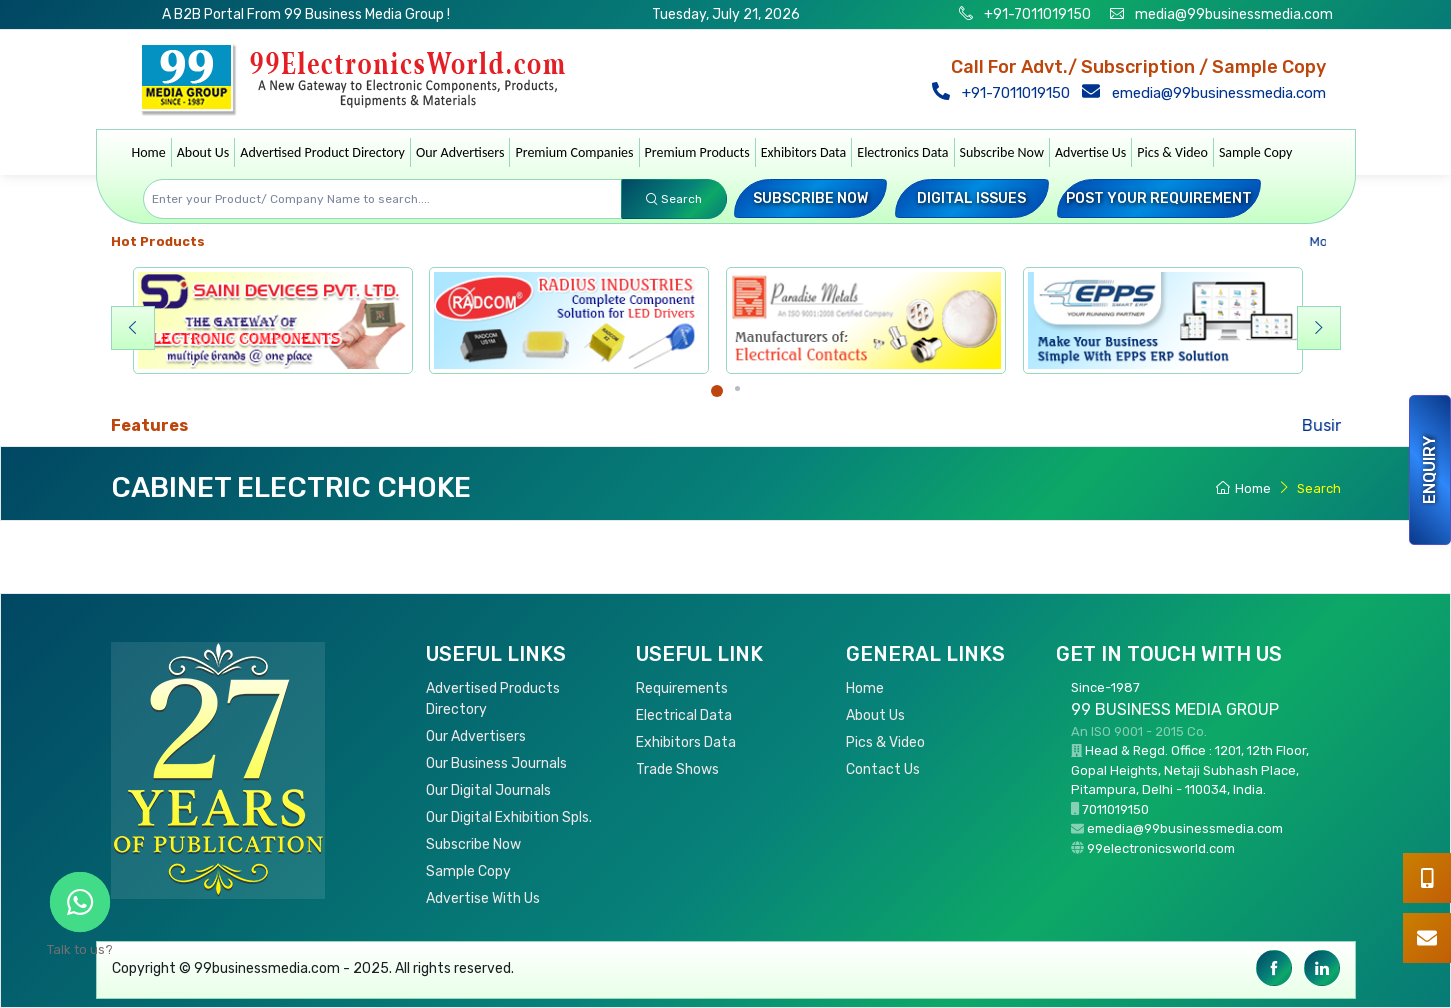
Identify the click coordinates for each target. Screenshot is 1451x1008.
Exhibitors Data (804, 152)
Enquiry (1429, 470)
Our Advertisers (460, 152)
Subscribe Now (1002, 152)
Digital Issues (971, 198)
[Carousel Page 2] (737, 388)
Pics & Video (1172, 152)
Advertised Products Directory (493, 699)
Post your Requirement (1159, 198)
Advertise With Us (483, 898)
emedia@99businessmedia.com (1208, 93)
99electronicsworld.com (1161, 848)
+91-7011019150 (1036, 14)
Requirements (682, 688)
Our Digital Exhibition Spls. (509, 817)
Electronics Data (902, 152)
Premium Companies (574, 152)
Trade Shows (677, 769)
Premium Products (697, 152)
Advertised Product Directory (322, 152)
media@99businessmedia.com (1234, 14)
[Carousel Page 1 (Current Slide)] (717, 391)
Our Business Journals (496, 763)
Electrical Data (684, 715)
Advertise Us (1090, 152)
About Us (203, 152)
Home (149, 152)
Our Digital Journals (488, 790)
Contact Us (883, 769)
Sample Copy (1256, 152)
